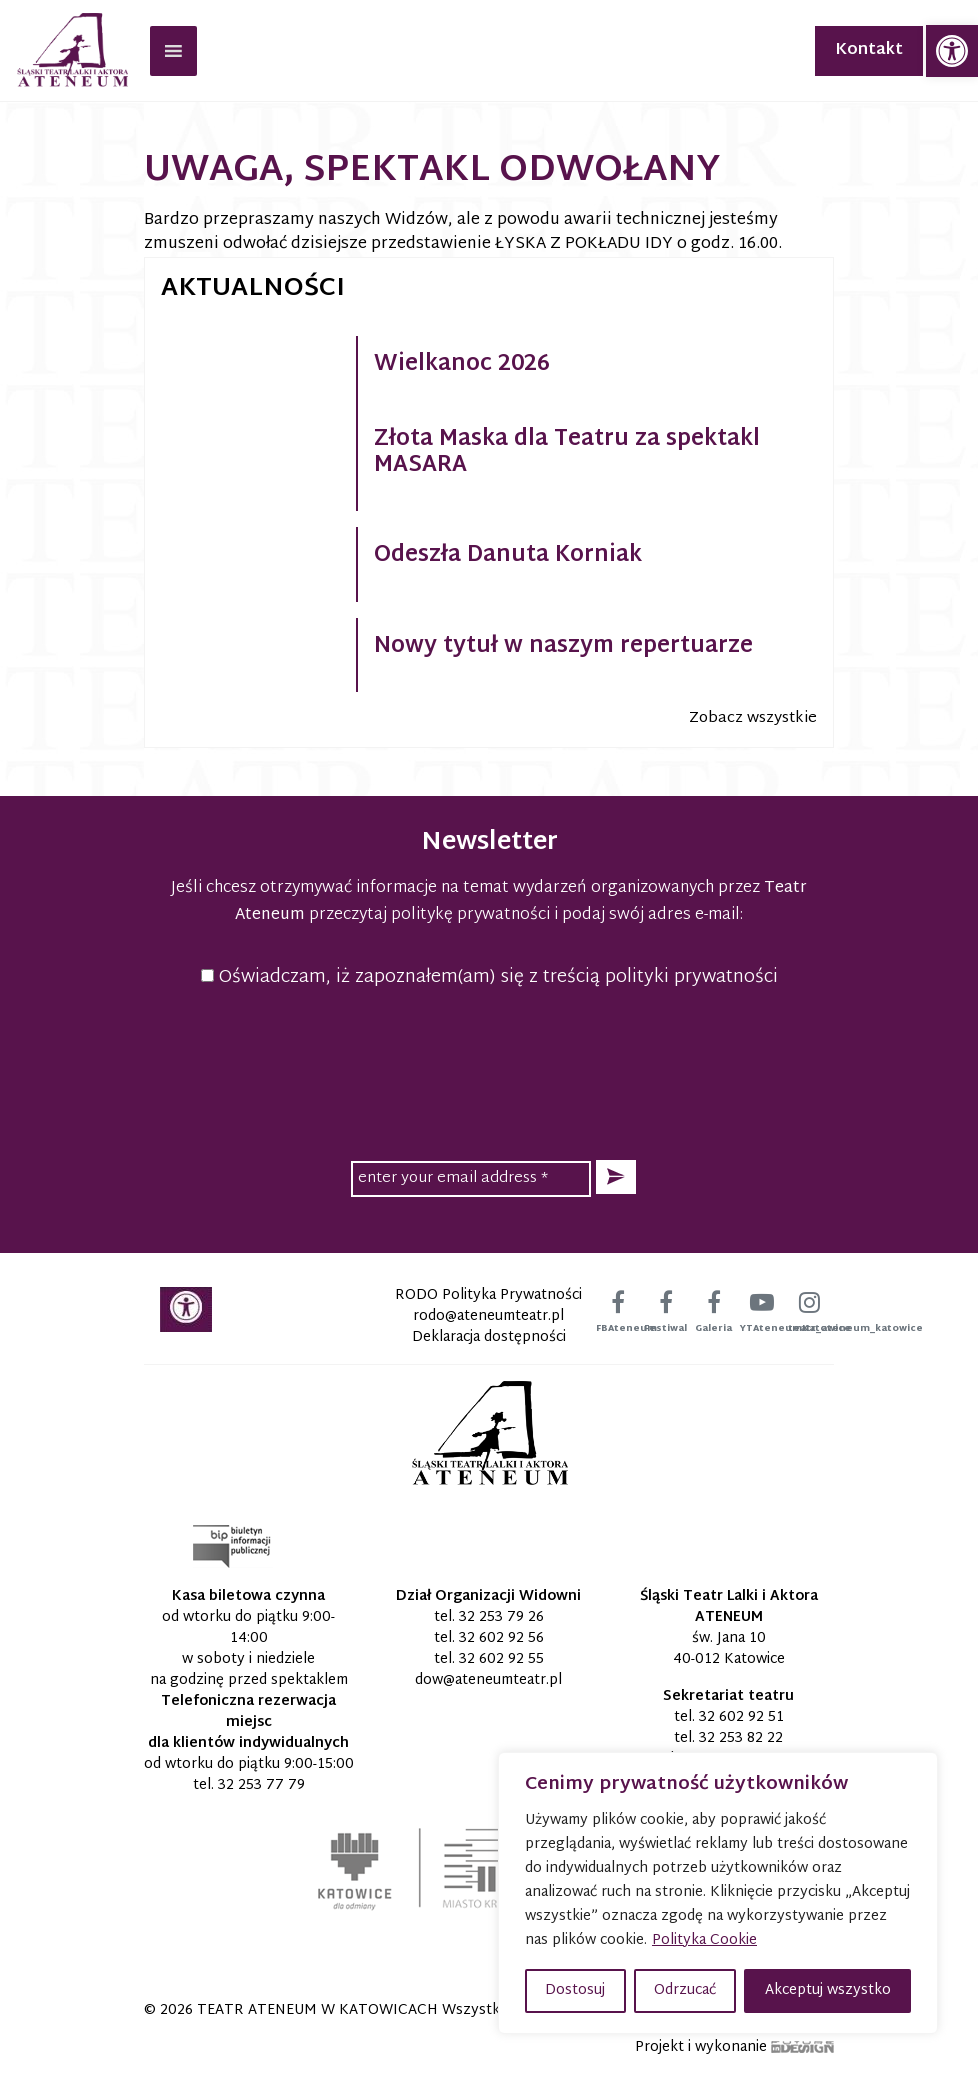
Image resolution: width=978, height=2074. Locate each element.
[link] (952, 51)
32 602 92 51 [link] (741, 1717)
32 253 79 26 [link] (501, 1617)
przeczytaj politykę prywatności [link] (429, 915)
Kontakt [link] (869, 50)
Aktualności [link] (253, 289)
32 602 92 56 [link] (501, 1638)
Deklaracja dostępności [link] (489, 1337)
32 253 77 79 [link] (261, 1785)
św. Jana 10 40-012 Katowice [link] (729, 1649)
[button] (616, 1177)
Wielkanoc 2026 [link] (462, 365)
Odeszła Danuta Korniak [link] (508, 556)
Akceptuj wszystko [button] (828, 1990)
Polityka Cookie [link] (704, 1940)
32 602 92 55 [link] (501, 1659)
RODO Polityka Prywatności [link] (488, 1295)
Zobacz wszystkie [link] (753, 718)
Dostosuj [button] (575, 1990)
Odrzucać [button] (685, 1990)
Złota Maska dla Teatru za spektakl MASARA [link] (567, 453)
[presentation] (489, 1071)
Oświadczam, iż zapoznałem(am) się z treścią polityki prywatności (489, 977)
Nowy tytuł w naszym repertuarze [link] (563, 647)
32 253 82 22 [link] (741, 1738)
